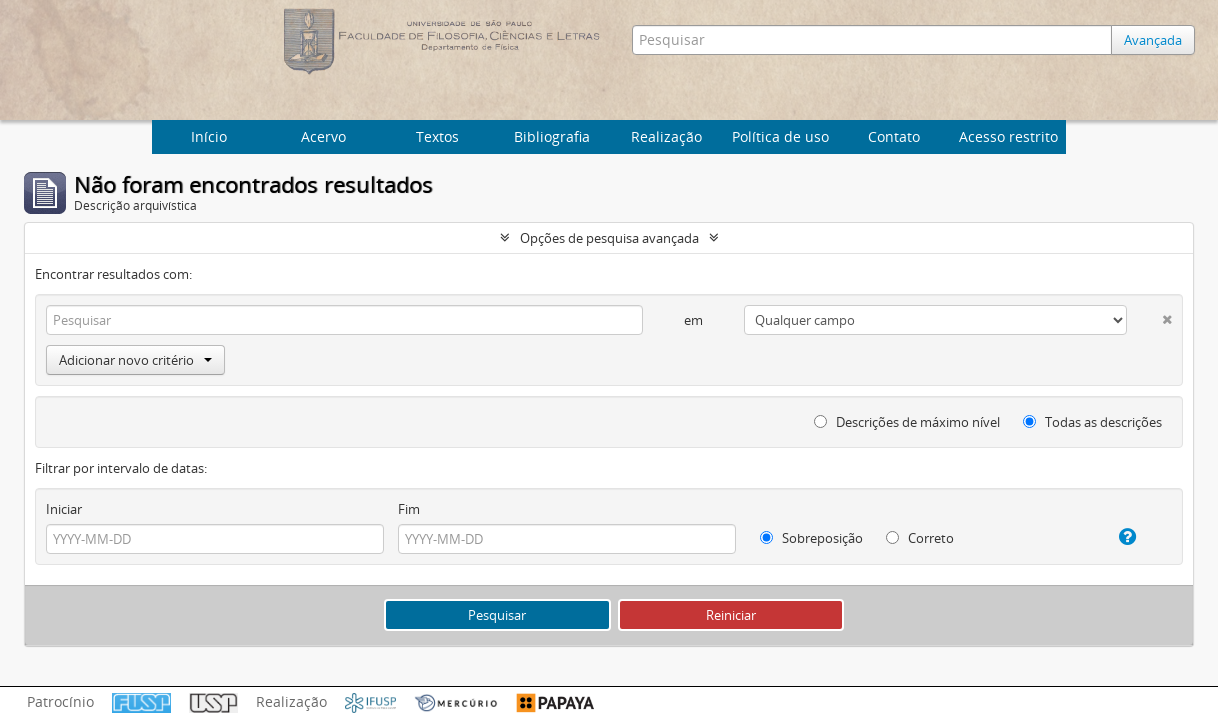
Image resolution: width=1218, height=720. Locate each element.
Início (209, 136)
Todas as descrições (1092, 422)
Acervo (323, 136)
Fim (409, 509)
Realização (666, 136)
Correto (920, 538)
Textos (437, 136)
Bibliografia (552, 136)
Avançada (1153, 40)
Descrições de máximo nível (907, 422)
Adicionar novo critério (135, 360)
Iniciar (64, 509)
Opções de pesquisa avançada (609, 238)
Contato (894, 136)
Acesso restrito (1008, 136)
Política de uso (780, 136)
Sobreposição (811, 538)
